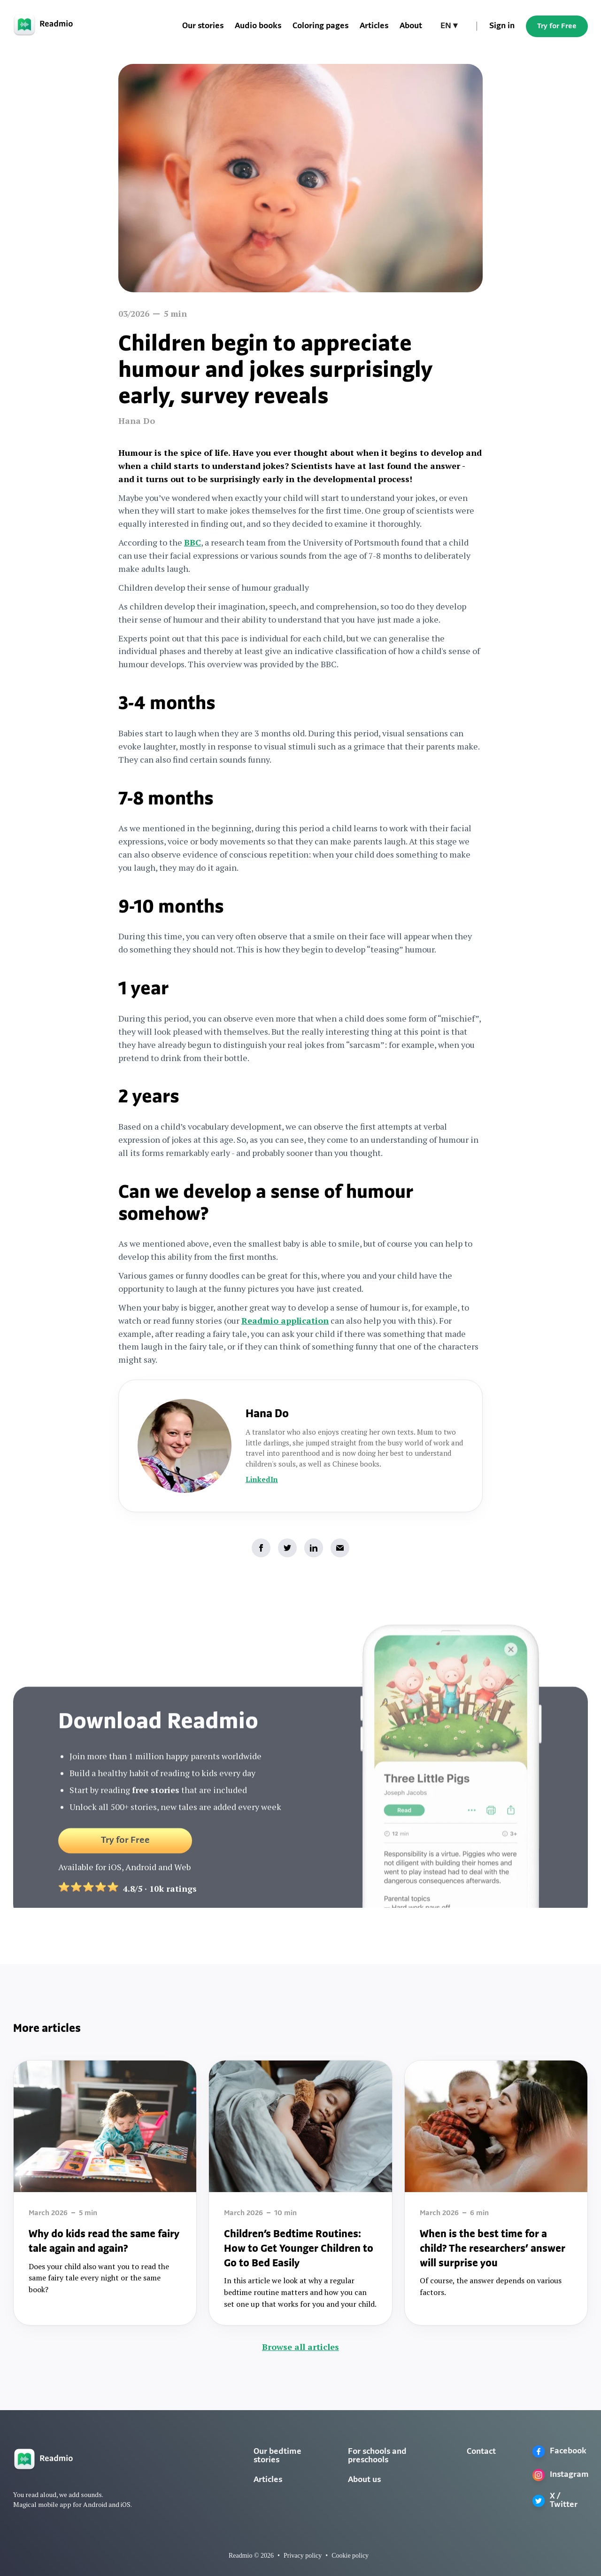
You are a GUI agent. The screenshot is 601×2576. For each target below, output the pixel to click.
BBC (192, 542)
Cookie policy (350, 2555)
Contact (481, 2451)
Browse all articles (300, 2346)
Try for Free (557, 26)
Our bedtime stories (277, 2456)
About (411, 26)
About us (364, 2479)
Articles (374, 26)
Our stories (202, 26)
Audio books (258, 26)
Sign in (502, 26)
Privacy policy (303, 2555)
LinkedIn (262, 1479)
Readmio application (285, 1320)
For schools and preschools (377, 2456)
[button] (448, 26)
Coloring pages (320, 26)
